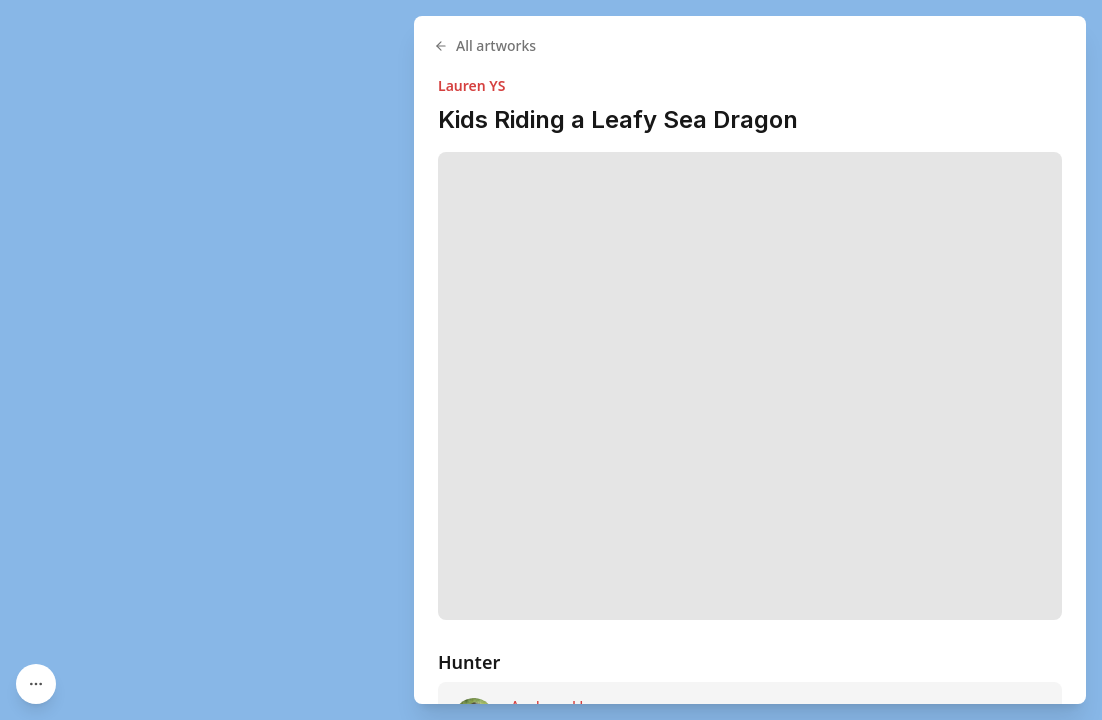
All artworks (485, 45)
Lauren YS (471, 85)
